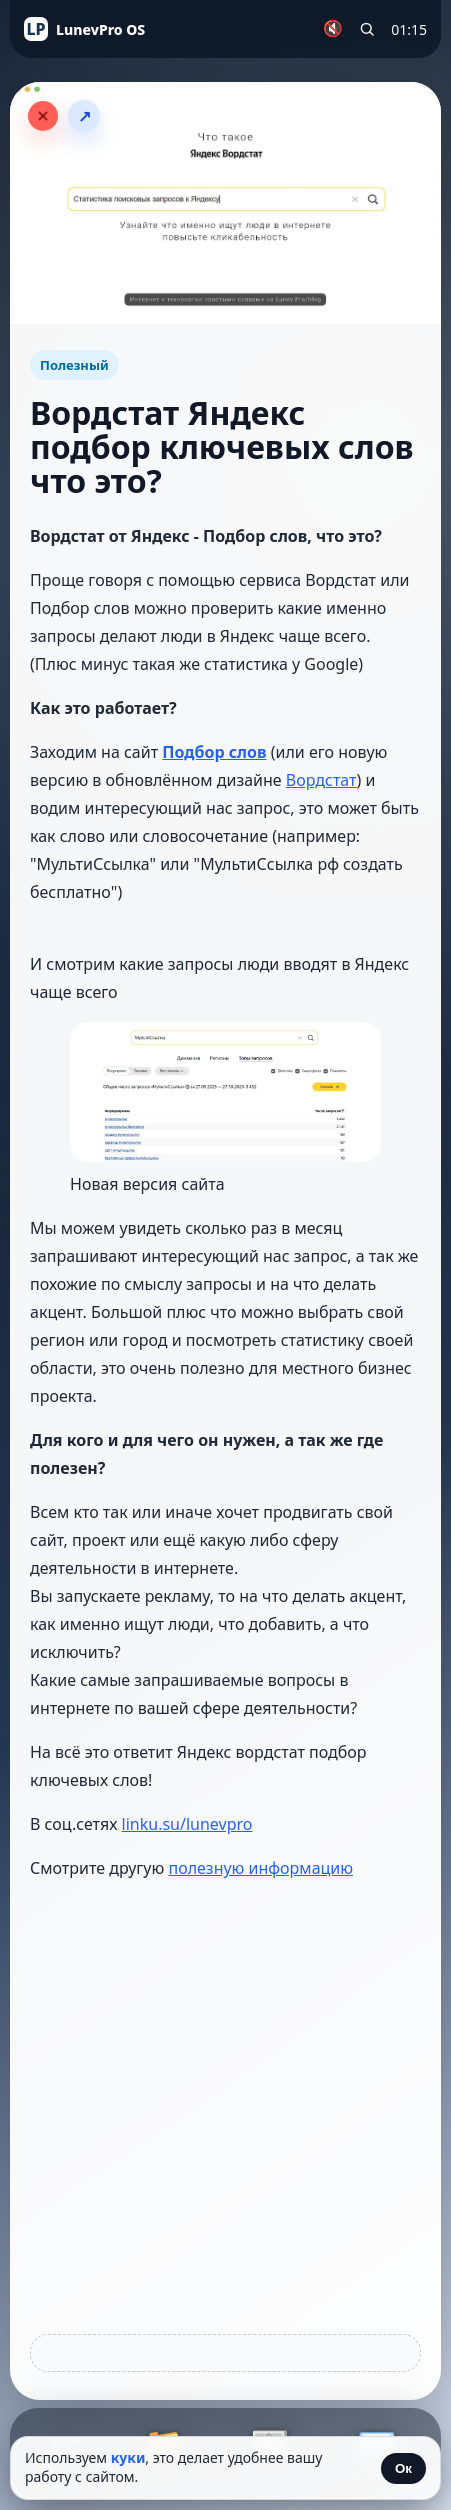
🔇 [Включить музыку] (333, 28)
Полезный (74, 365)
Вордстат (321, 780)
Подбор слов (214, 752)
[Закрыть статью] (43, 116)
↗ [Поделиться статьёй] (84, 116)
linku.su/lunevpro (187, 1824)
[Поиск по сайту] (367, 29)
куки (128, 2457)
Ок (403, 2468)
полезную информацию (260, 1868)
